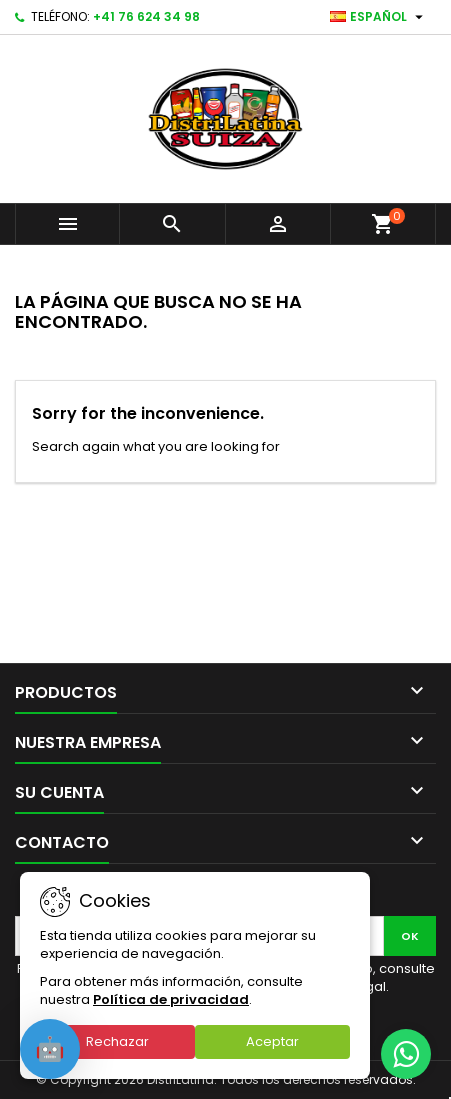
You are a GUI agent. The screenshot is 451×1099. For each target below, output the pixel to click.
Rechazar (117, 1041)
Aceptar (272, 1041)
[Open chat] (50, 1049)
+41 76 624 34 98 (146, 16)
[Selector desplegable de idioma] (379, 17)
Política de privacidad (171, 999)
